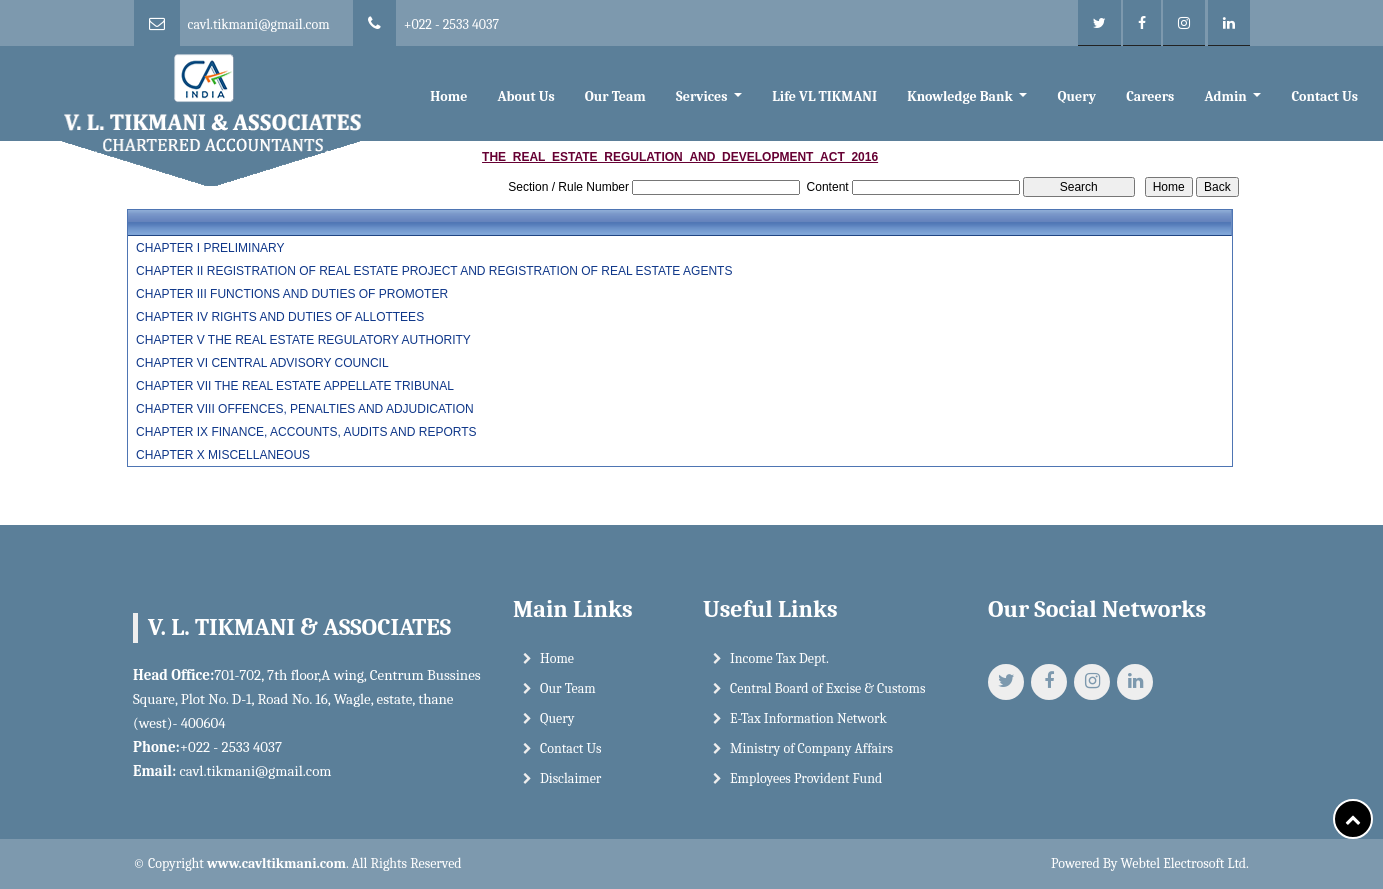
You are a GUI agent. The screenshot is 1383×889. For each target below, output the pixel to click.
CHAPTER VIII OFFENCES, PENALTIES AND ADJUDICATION (305, 409)
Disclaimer (570, 778)
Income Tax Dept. (779, 658)
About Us (526, 96)
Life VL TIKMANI (824, 96)
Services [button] (703, 96)
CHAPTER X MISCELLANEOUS (223, 455)
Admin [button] (1226, 96)
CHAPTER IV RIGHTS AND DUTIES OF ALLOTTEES (280, 317)
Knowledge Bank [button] (961, 96)
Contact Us (1324, 96)
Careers (1150, 96)
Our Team (615, 96)
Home (448, 96)
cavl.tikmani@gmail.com (259, 24)
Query (1077, 96)
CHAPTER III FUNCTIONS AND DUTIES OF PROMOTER (292, 294)
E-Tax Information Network (808, 718)
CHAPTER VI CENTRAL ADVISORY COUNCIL (262, 363)
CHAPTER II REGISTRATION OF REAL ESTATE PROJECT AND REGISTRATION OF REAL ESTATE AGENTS (434, 271)
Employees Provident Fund (806, 778)
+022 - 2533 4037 (451, 24)
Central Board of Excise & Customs (827, 688)
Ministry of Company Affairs (811, 748)
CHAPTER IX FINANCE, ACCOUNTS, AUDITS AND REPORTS (306, 432)
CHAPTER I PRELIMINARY (210, 248)
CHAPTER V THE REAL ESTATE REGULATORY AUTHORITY (303, 340)
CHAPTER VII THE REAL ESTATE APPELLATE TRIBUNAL (295, 386)
